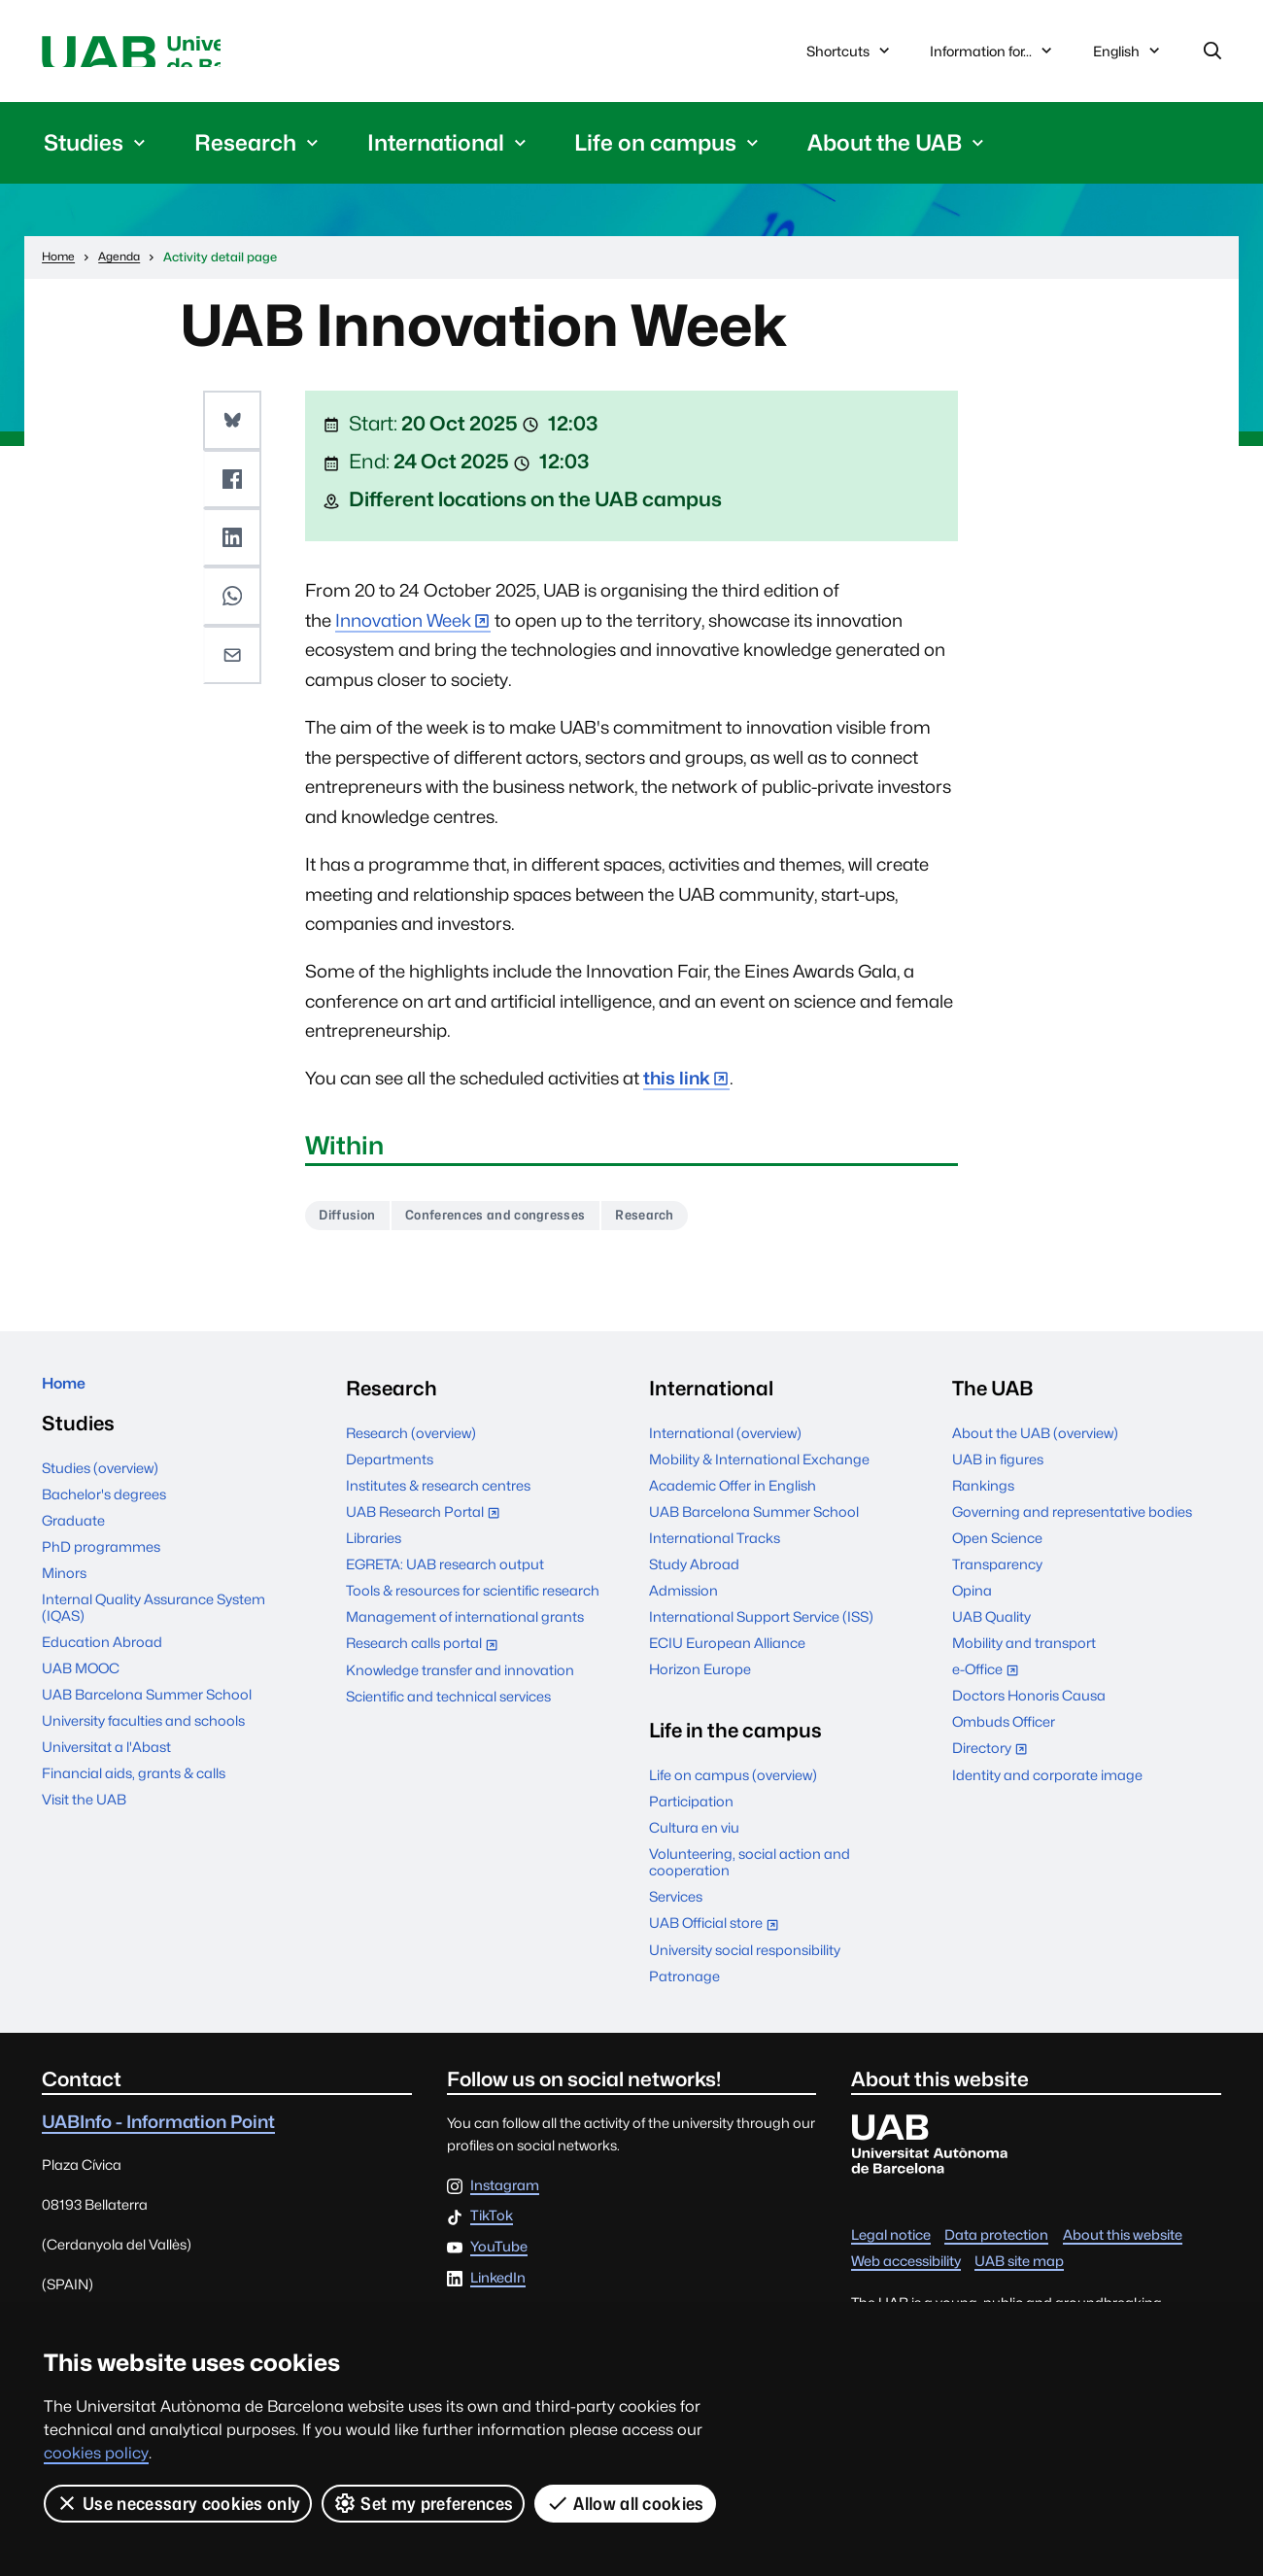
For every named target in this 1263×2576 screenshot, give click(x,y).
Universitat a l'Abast (106, 1771)
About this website (1122, 2249)
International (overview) (725, 1447)
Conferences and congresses (533, 1227)
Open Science (997, 1552)
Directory (994, 1764)
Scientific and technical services (448, 1709)
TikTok (491, 2230)
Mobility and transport (1024, 1657)
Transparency (997, 1578)
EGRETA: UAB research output (445, 1578)
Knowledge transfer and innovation (460, 1683)
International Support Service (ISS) (761, 1631)
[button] (235, 426)
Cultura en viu (694, 1842)
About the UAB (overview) (1035, 1447)
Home (71, 1402)
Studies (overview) (100, 1492)
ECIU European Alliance (727, 1657)
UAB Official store (718, 1939)
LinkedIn (498, 2292)
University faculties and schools (143, 1744)
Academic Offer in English (732, 1500)
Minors (64, 1597)
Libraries (373, 1552)
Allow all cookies (627, 2503)
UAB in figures (997, 1473)
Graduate (73, 1544)
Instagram (504, 2199)
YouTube (499, 2261)
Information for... (993, 55)
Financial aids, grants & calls (133, 1797)
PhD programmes (101, 1571)
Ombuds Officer (1003, 1736)
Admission (683, 1605)
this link (676, 1087)
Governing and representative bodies (1072, 1526)
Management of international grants (465, 1631)
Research (712, 1227)
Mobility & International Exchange (759, 1473)
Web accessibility (906, 2275)
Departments (389, 1473)
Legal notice (891, 2249)
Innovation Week (403, 628)
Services (675, 1911)
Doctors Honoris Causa (1029, 1709)
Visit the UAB (84, 1823)
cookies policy (96, 2453)
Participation (691, 1815)
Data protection (996, 2249)
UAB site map (1019, 2275)
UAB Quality (991, 1631)
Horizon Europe (700, 1683)
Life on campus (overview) (733, 1789)
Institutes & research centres (438, 1500)
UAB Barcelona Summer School (147, 1718)
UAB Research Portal (427, 1528)
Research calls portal (426, 1659)
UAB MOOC (80, 1692)
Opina (972, 1605)
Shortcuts (850, 55)
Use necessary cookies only (178, 2503)
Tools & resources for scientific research (472, 1605)
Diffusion (356, 1227)
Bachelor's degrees (104, 1518)
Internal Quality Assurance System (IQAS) (153, 1631)
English (1128, 60)
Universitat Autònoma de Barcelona (225, 55)
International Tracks (714, 1552)
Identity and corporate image (1047, 1788)
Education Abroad (102, 1666)
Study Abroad (694, 1578)
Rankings (983, 1500)
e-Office (990, 1685)
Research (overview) (411, 1447)
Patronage (684, 1989)
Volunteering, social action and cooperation (749, 1876)
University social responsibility (744, 1963)
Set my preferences (424, 2503)
